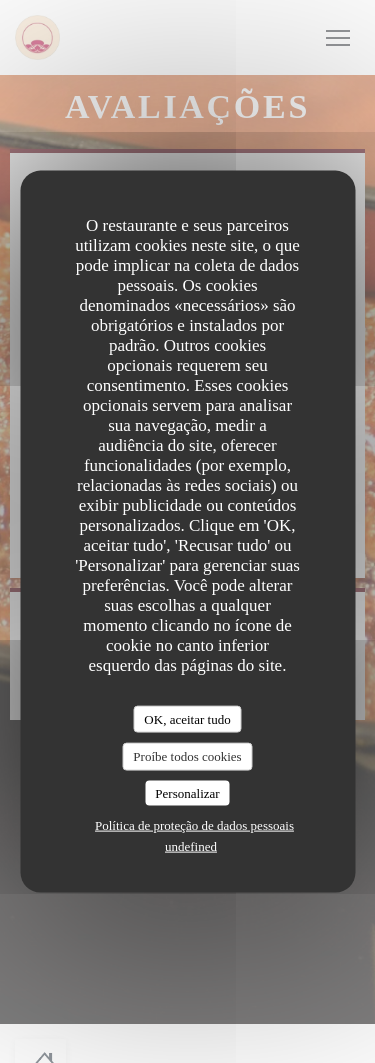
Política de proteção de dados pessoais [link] (194, 825)
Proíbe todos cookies (187, 756)
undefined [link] (191, 846)
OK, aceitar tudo (187, 718)
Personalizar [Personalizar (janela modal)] (187, 792)
